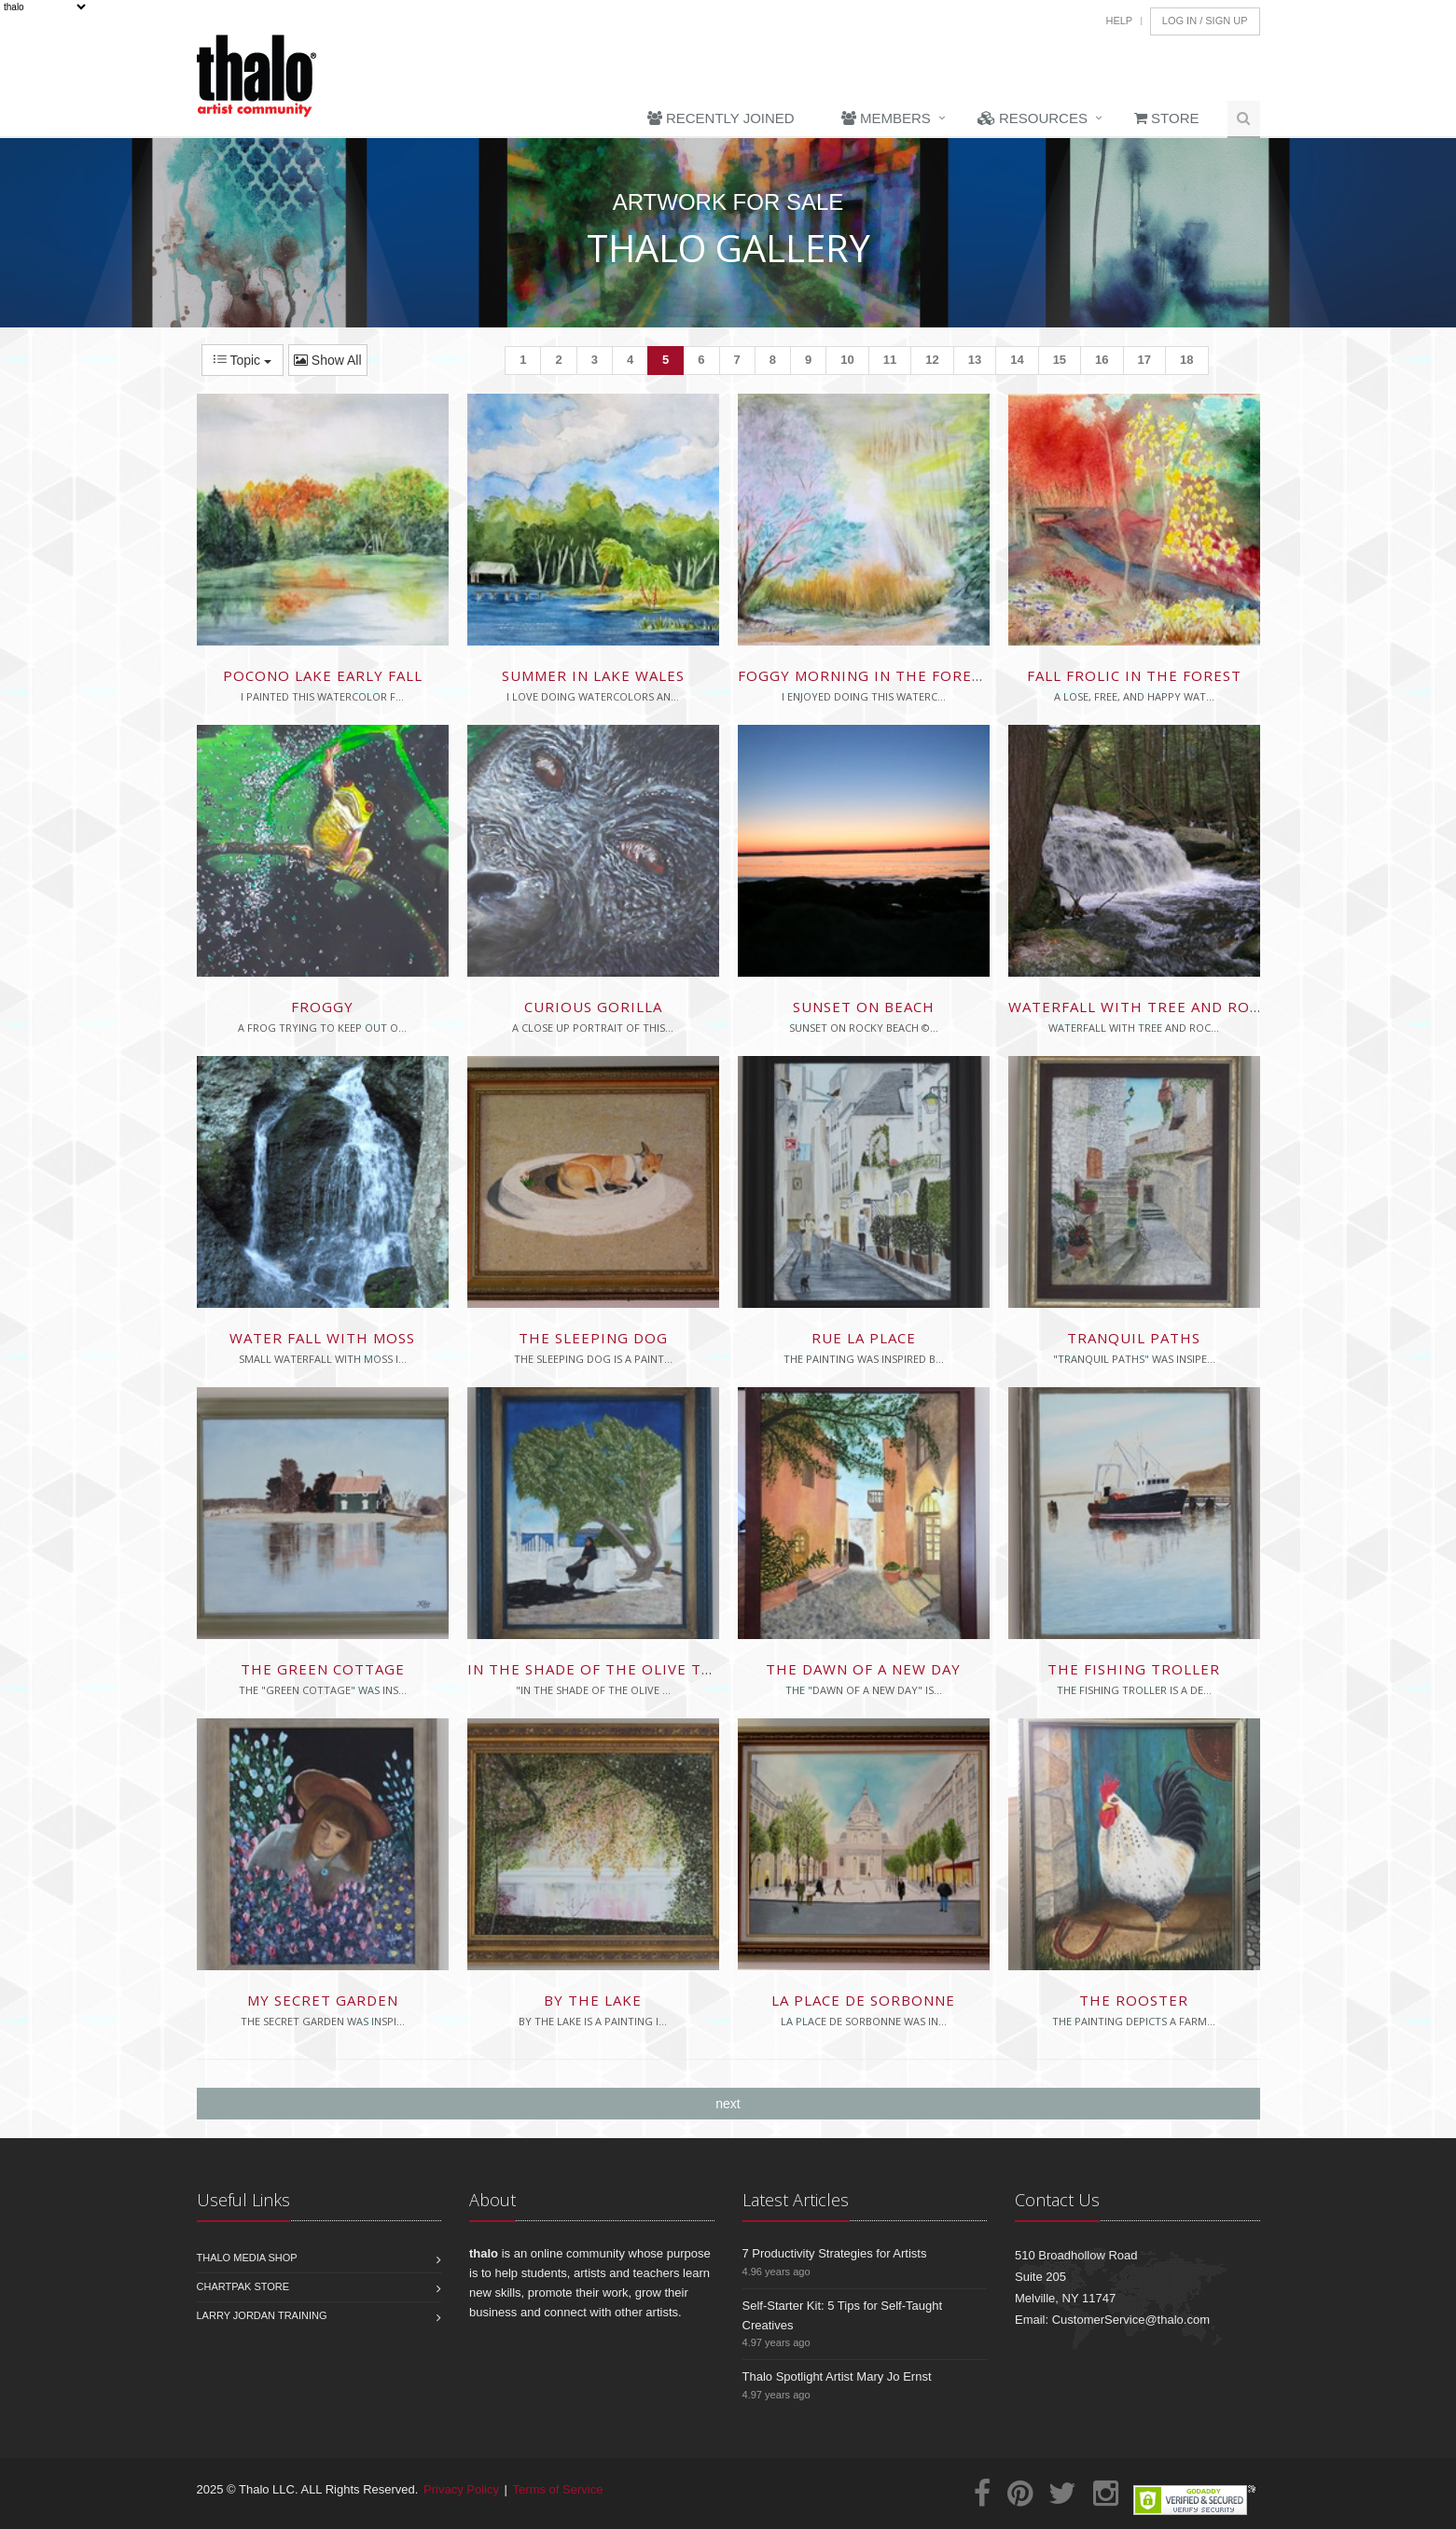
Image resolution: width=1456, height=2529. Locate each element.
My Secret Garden (322, 2000)
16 (1101, 360)
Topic (242, 360)
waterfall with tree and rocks (1143, 1006)
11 (889, 360)
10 (846, 360)
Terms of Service (558, 2489)
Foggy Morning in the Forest (864, 675)
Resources (1033, 118)
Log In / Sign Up (1205, 20)
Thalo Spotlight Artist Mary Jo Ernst (837, 2376)
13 (974, 360)
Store (1166, 118)
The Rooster (1133, 2000)
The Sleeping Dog (593, 1337)
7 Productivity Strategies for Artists (834, 2253)
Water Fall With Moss (322, 1337)
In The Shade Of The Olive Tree (598, 1669)
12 (931, 360)
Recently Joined (721, 118)
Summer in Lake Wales (593, 675)
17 (1144, 360)
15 (1059, 360)
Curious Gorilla (593, 1006)
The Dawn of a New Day (863, 1669)
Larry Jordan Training (262, 2315)
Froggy (322, 1006)
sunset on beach (864, 1006)
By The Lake (593, 2000)
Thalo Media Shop (247, 2257)
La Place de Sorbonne (863, 2000)
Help (1118, 20)
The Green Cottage (323, 1669)
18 (1186, 360)
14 (1016, 360)
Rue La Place (863, 1337)
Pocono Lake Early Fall (323, 675)
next (727, 2103)
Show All (328, 360)
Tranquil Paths (1133, 1337)
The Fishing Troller (1133, 1669)
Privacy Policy (461, 2489)
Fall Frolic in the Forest (1134, 675)
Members (886, 118)
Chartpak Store (243, 2286)
